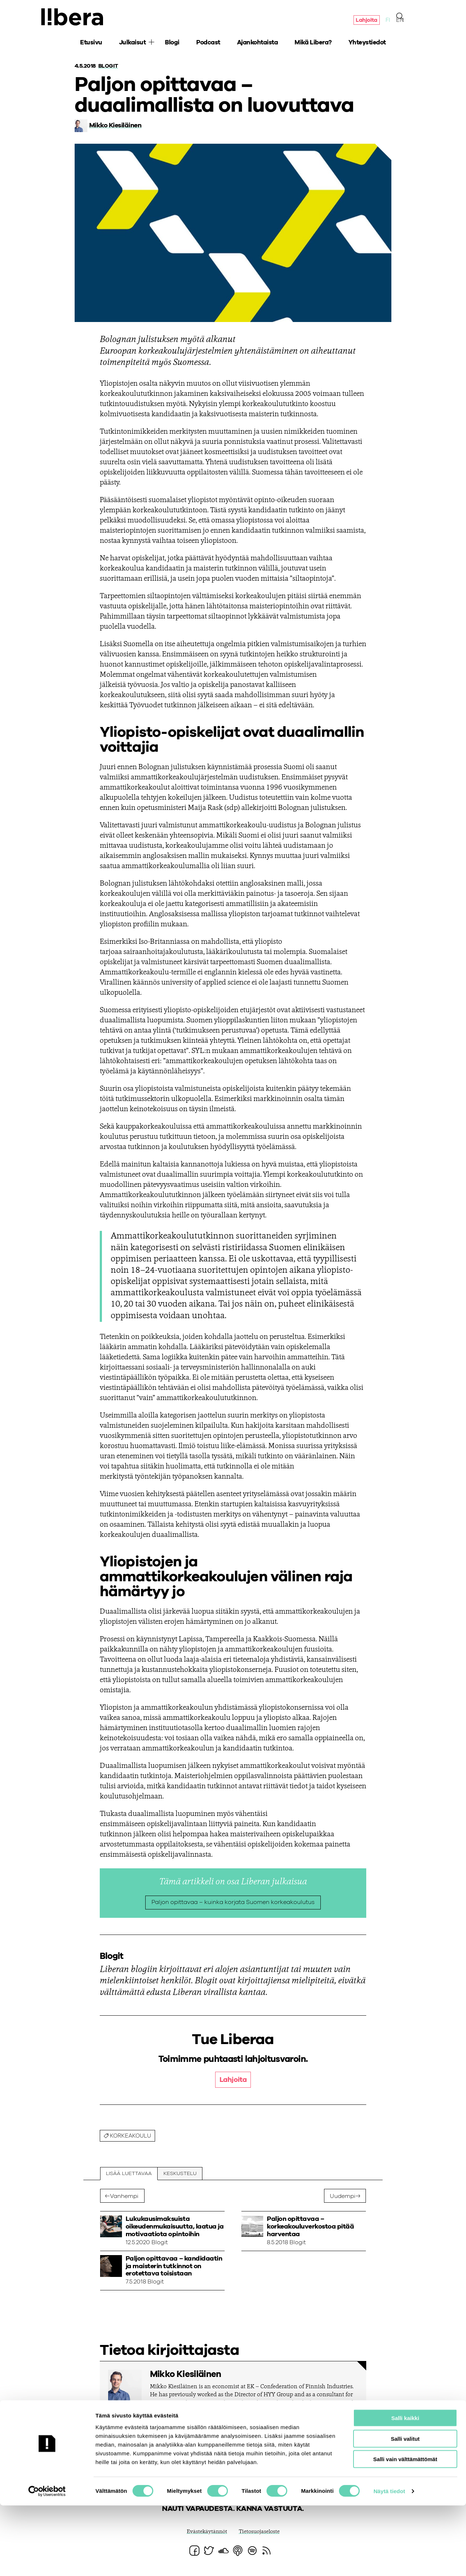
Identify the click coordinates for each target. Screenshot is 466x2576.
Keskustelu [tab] (180, 2175)
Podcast (208, 44)
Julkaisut (132, 44)
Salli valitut (405, 2509)
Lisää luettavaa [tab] (129, 2175)
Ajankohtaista (257, 44)
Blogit (108, 66)
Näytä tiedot (389, 2562)
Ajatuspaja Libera (74, 17)
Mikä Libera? (313, 44)
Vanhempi (124, 2198)
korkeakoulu (132, 2137)
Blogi (172, 44)
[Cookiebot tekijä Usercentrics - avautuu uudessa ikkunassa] (47, 2561)
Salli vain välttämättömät (405, 2530)
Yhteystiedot (367, 44)
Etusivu (91, 44)
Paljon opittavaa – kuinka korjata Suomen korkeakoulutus (233, 1903)
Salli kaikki (405, 2488)
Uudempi (342, 2198)
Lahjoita (365, 21)
